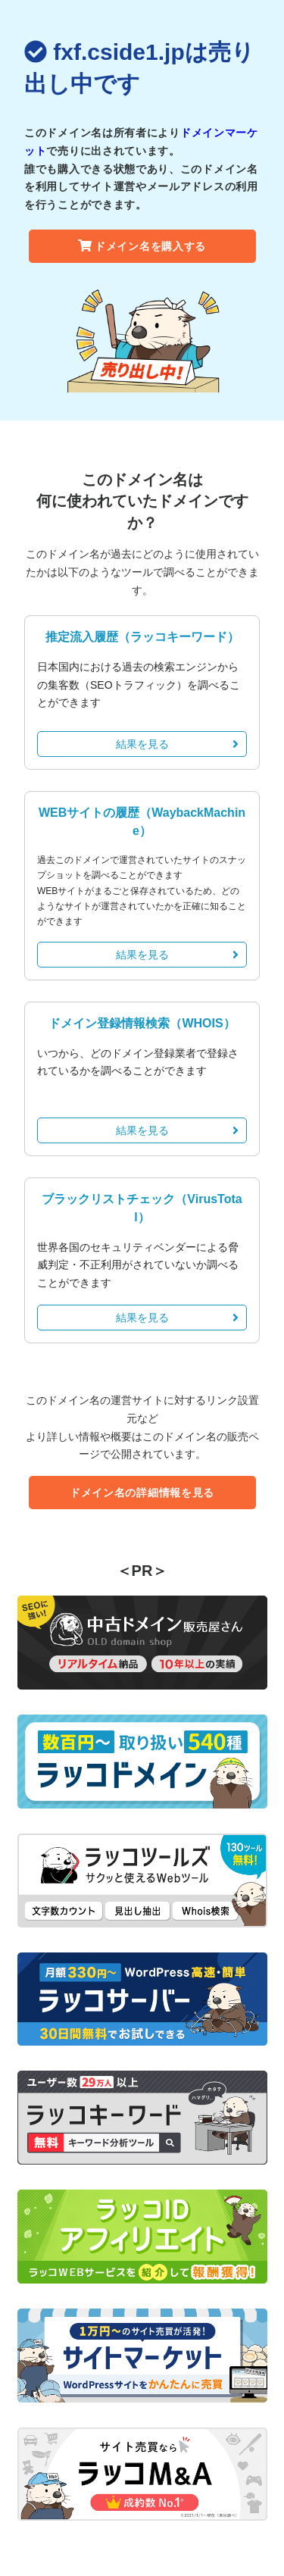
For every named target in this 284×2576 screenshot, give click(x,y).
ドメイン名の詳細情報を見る (142, 1493)
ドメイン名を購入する (142, 246)
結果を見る (177, 744)
